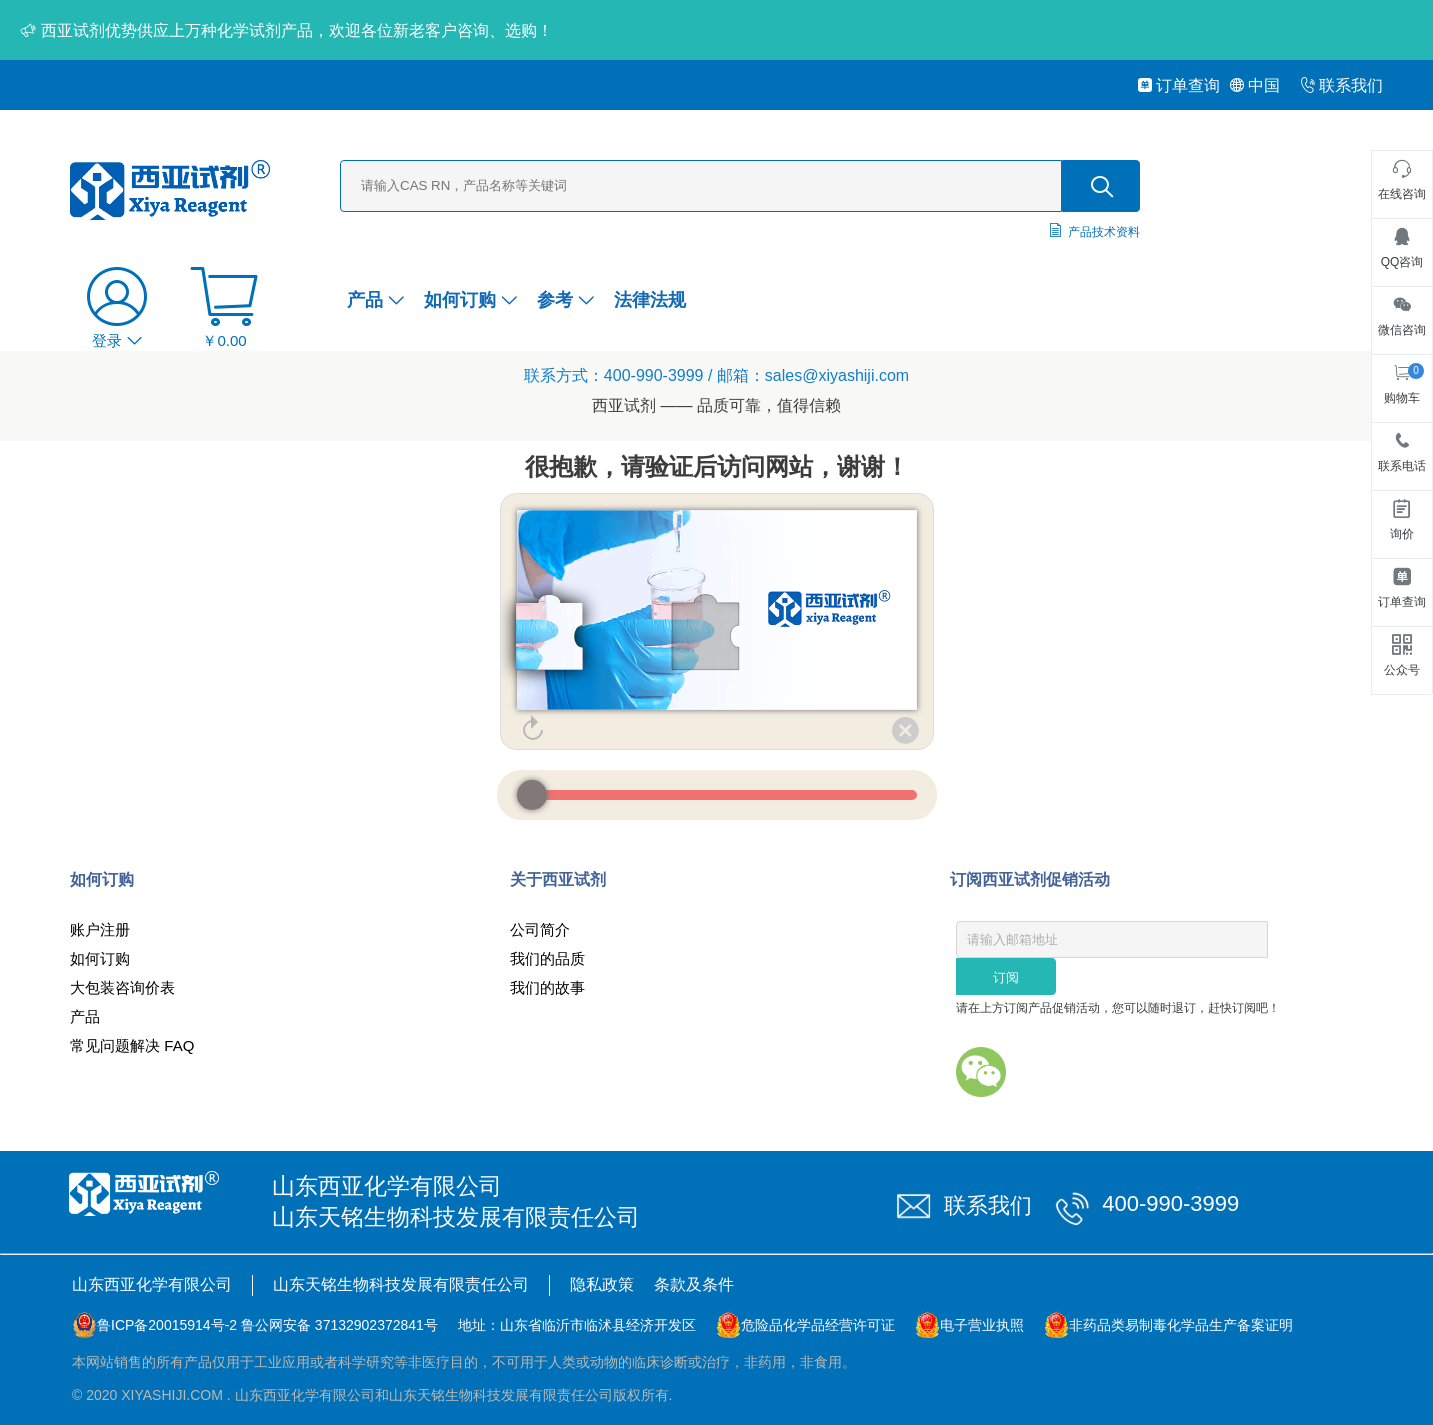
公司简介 (540, 929)
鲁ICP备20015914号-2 (167, 1325)
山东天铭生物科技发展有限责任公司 (401, 1284)
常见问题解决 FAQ (132, 1045)
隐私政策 (602, 1284)
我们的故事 (547, 987)
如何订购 (470, 300)
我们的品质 (547, 958)
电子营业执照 (982, 1325)
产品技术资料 (1104, 232)
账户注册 (100, 929)
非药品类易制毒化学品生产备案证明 (1181, 1325)
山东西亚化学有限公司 (152, 1284)
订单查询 (1178, 85)
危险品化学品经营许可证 (818, 1325)
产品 (375, 300)
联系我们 (1341, 85)
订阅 (1006, 977)
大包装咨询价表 (122, 987)
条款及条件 (694, 1284)
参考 (565, 300)
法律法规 (650, 300)
